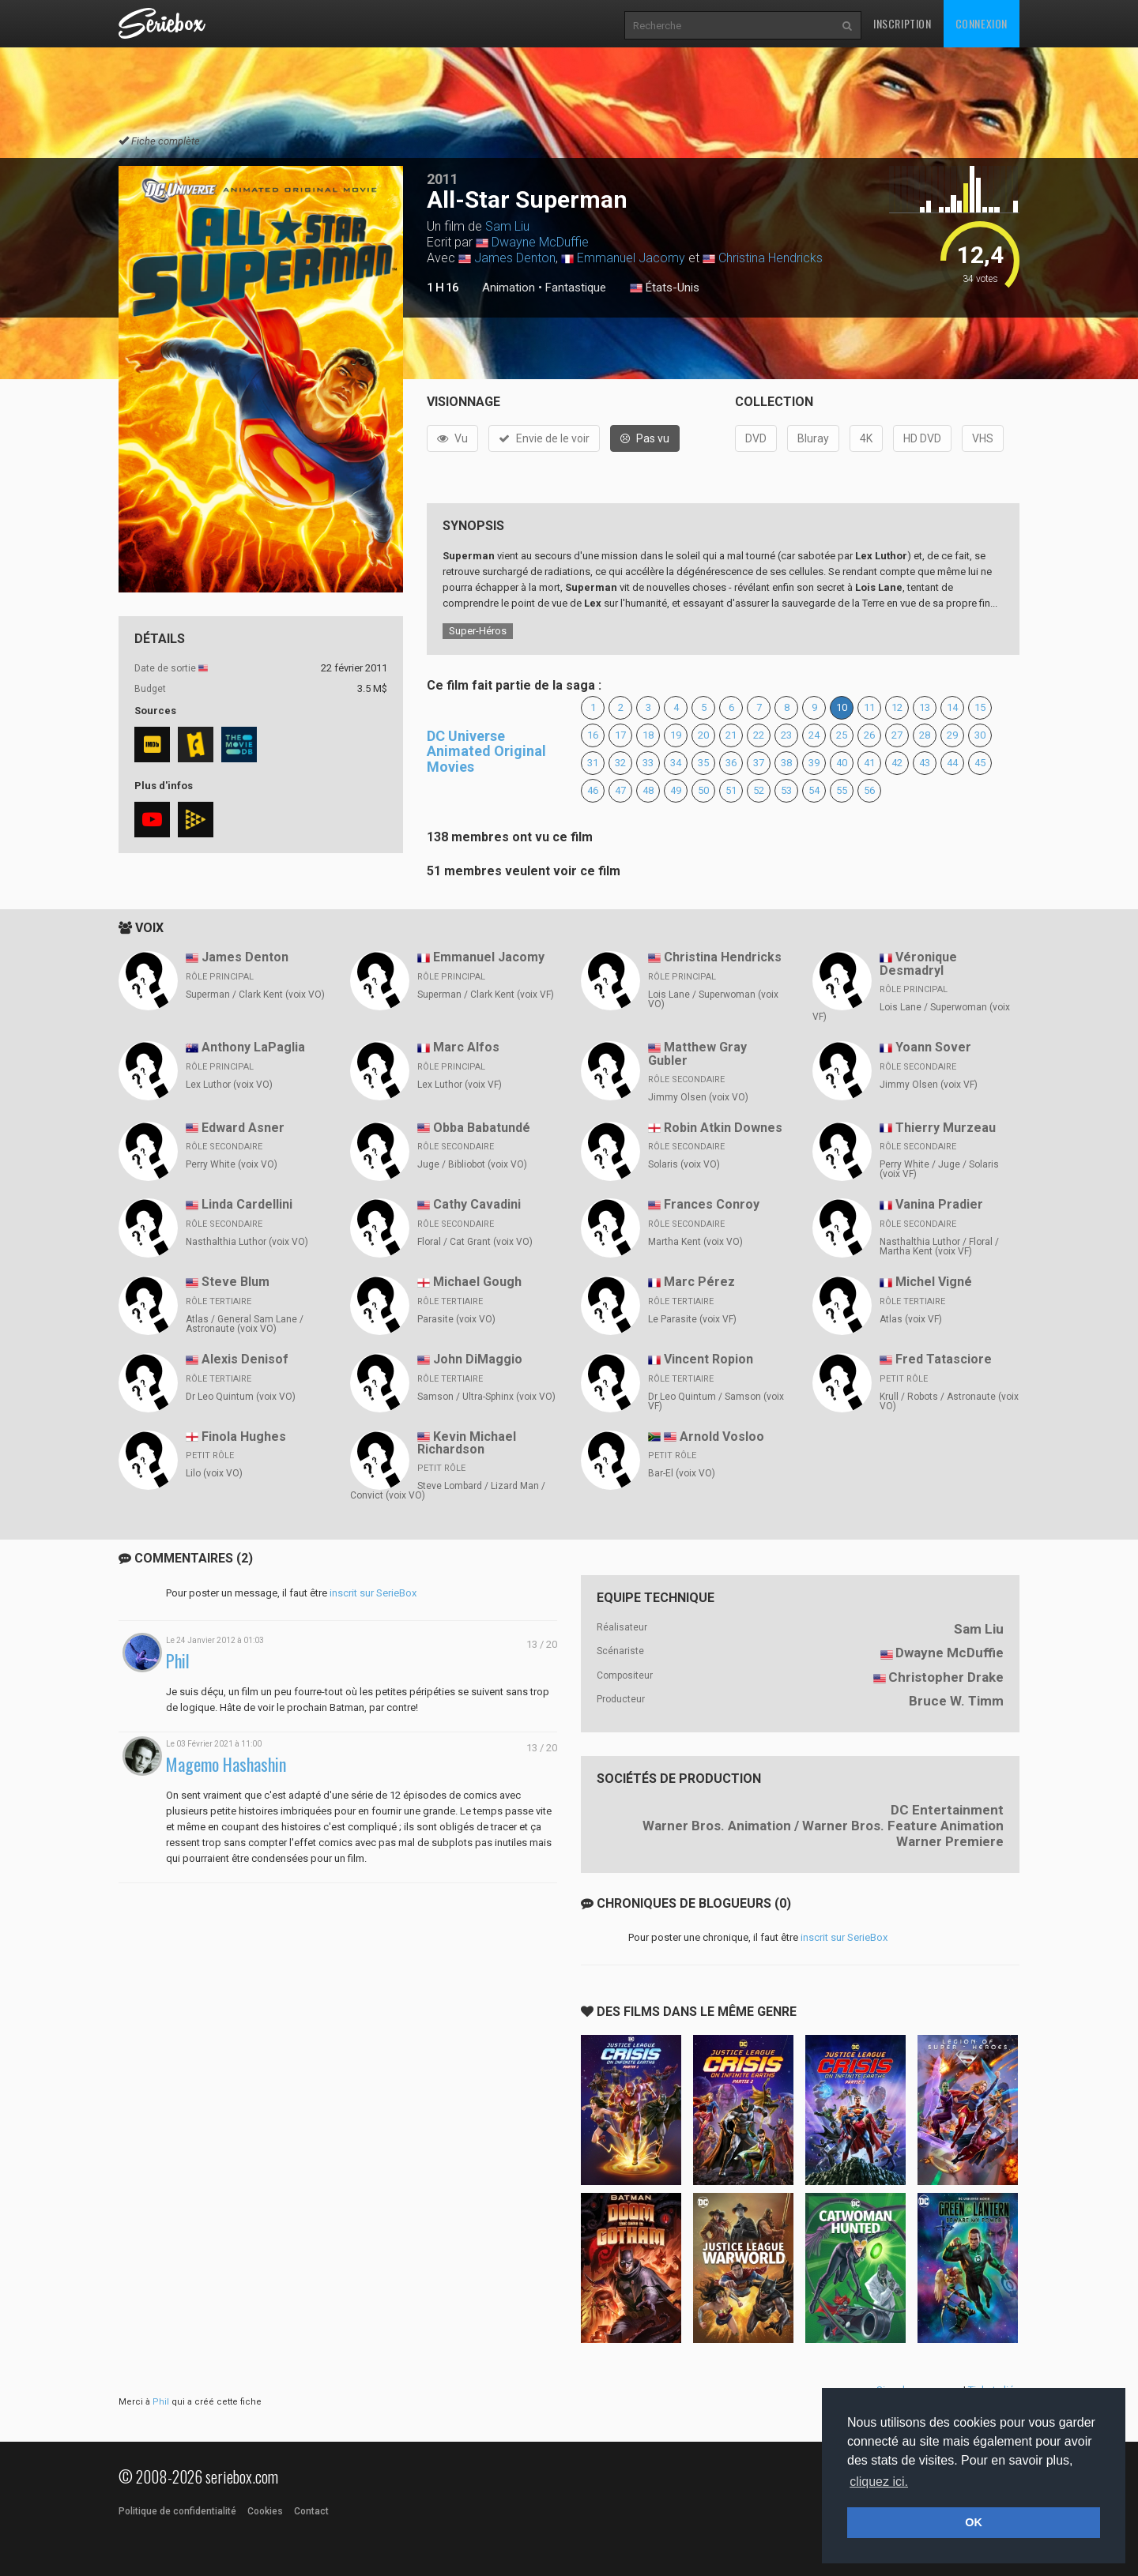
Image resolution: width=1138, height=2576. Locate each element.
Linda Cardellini (247, 1204)
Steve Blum (235, 1281)
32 (620, 763)
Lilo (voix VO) (214, 1473)
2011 (442, 179)
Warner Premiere (950, 1841)
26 (869, 735)
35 (703, 763)
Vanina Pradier (939, 1204)
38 (786, 763)
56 (869, 790)
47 (620, 790)
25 (841, 735)
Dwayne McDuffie (540, 242)
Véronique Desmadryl (918, 964)
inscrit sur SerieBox (373, 1593)
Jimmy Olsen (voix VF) (929, 1084)
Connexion (981, 23)
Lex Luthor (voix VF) (459, 1084)
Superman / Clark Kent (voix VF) (485, 994)
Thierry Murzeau (945, 1127)
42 (896, 763)
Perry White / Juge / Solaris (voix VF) (939, 1169)
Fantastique (575, 287)
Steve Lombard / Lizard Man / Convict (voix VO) (447, 1490)
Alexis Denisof (245, 1359)
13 (924, 707)
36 (731, 763)
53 (786, 790)
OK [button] (973, 2522)
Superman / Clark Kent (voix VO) (255, 994)
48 (648, 790)
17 (620, 735)
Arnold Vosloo (722, 1436)
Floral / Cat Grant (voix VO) (475, 1241)
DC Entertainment (947, 1810)
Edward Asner (243, 1127)
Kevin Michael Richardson (466, 1443)
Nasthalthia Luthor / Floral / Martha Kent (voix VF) (939, 1246)
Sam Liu (507, 226)
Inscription (902, 23)
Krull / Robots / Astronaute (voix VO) (949, 1401)
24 (814, 735)
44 (952, 763)
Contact (311, 2511)
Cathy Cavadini (477, 1204)
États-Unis (664, 288)
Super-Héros (478, 631)
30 (979, 735)
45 (979, 763)
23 (786, 735)
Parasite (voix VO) (456, 1319)
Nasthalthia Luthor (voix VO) (247, 1241)
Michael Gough (477, 1281)
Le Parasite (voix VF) (692, 1319)
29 (952, 735)
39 (814, 763)
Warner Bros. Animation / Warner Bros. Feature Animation (823, 1825)
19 (675, 735)
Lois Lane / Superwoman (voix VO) (713, 999)
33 (648, 763)
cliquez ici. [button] (879, 2481)
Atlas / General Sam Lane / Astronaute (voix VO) (244, 1324)
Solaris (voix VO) (684, 1164)
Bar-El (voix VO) (681, 1473)
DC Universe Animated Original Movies (486, 752)
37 (758, 763)
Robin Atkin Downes (723, 1127)
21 (731, 735)
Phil (178, 1661)
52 (758, 790)
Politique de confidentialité (177, 2511)
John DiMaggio (477, 1359)
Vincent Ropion (708, 1359)
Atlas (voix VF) (911, 1319)
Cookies (265, 2511)
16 (592, 735)
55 (841, 790)
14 (952, 707)
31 (592, 763)
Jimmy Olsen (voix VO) (698, 1097)
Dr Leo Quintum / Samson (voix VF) (716, 1401)
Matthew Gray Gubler (697, 1054)
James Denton (515, 257)
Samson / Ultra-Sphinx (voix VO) (486, 1396)
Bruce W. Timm (956, 1701)
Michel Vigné (933, 1281)
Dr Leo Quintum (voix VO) (241, 1396)
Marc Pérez (699, 1281)
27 (896, 735)
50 (703, 790)
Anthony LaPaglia (253, 1047)
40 (841, 763)
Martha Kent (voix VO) (695, 1241)
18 (648, 735)
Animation (508, 287)
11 (869, 707)
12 (896, 707)
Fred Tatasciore (943, 1359)
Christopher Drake (946, 1677)
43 (924, 763)
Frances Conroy (711, 1204)
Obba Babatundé (481, 1127)
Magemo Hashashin (226, 1764)
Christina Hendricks (770, 257)
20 (703, 735)
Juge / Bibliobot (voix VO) (472, 1164)
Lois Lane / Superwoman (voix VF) (911, 1012)
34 (675, 763)
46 (592, 790)
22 (758, 735)
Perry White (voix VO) (231, 1164)
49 (675, 790)
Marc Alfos (466, 1047)
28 (924, 735)
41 (869, 763)
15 (979, 707)
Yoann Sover (933, 1047)
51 (731, 790)
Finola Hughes (244, 1436)
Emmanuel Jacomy (631, 257)
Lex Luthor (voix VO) (229, 1084)
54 (814, 790)
